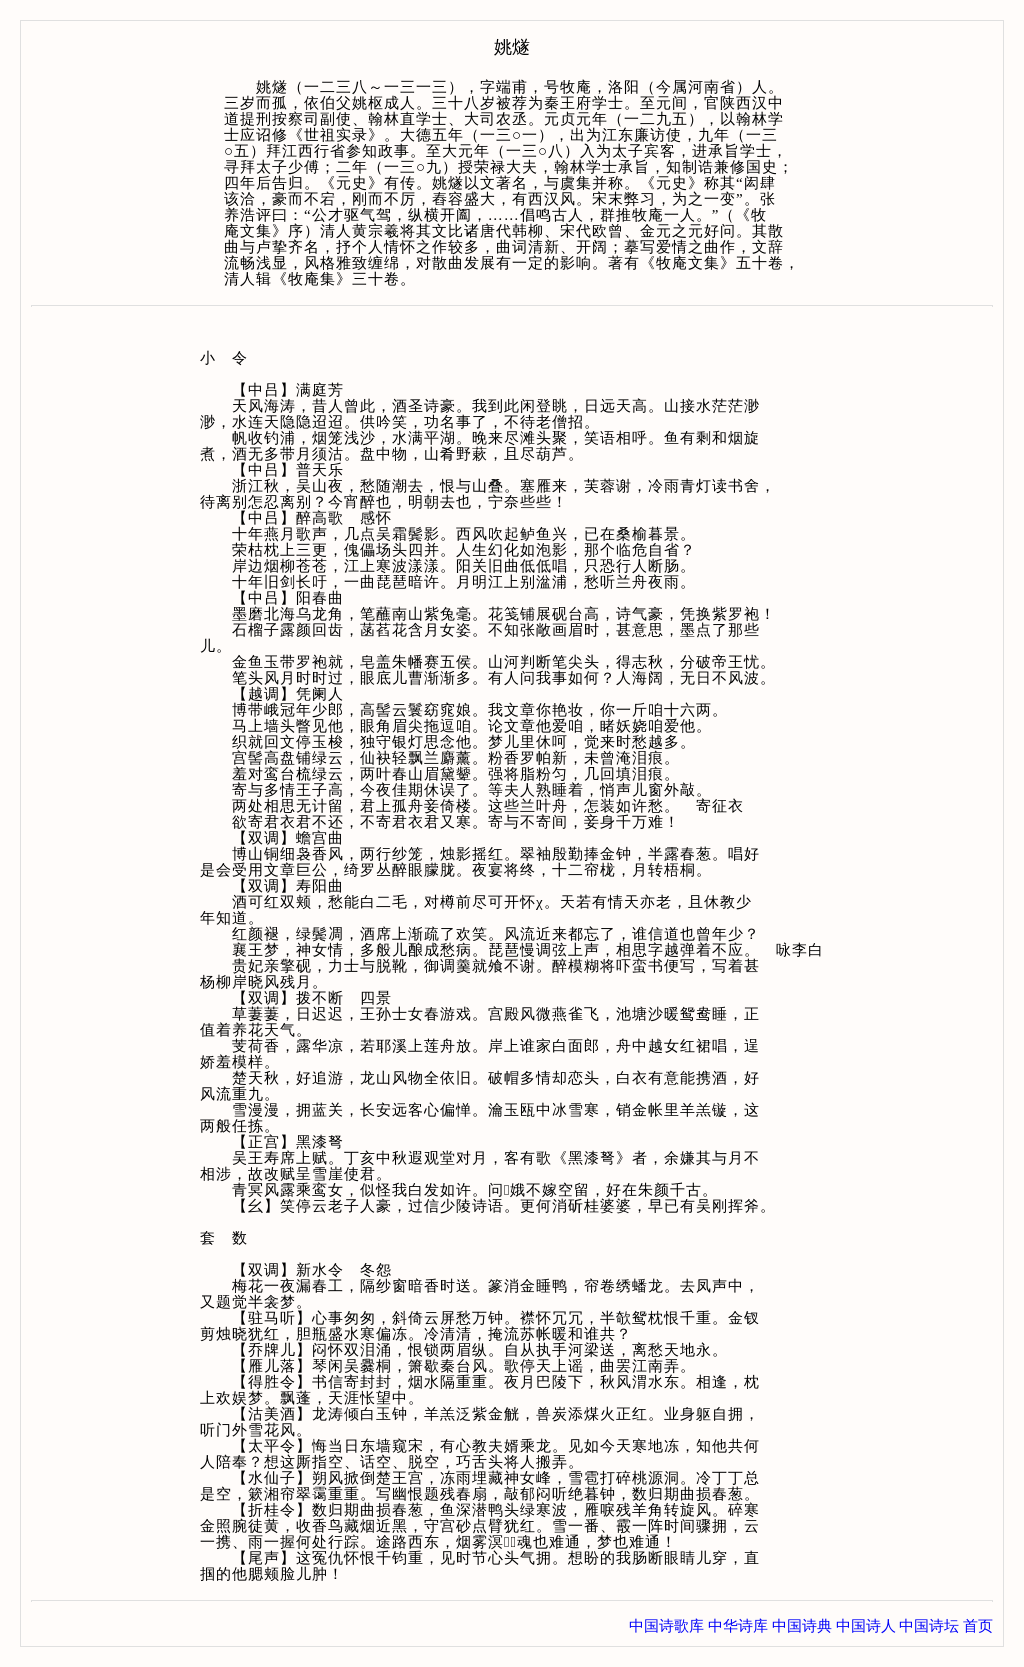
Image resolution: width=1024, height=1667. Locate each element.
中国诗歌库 (666, 1626)
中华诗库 (738, 1626)
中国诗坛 (929, 1626)
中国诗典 (802, 1626)
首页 (978, 1626)
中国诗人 (866, 1626)
